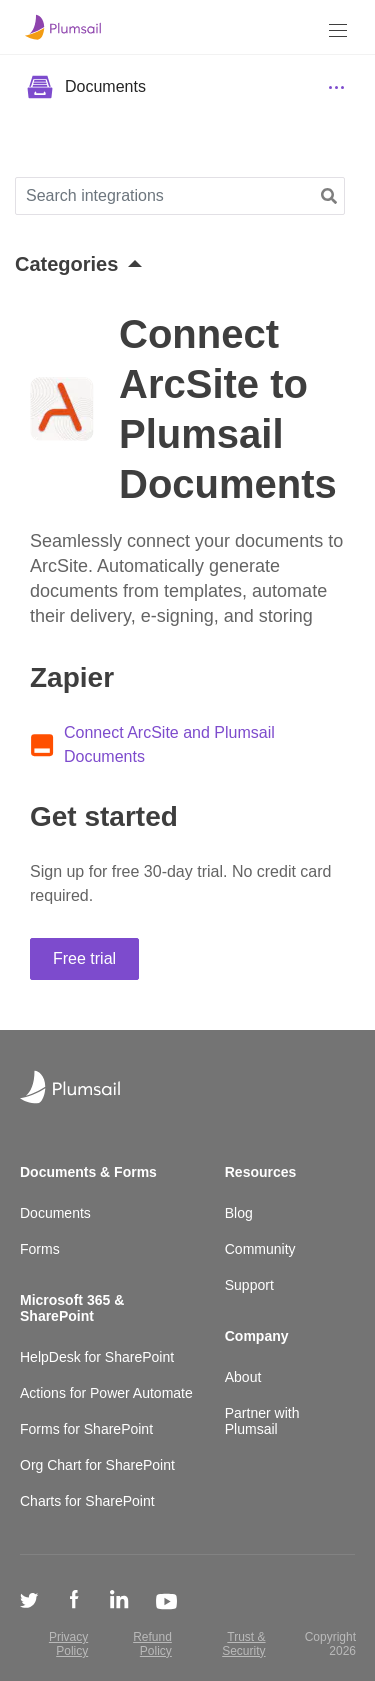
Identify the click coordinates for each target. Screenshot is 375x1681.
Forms (40, 1249)
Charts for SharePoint (87, 1501)
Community (260, 1249)
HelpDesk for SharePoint (97, 1357)
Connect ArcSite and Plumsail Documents (169, 744)
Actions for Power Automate (106, 1393)
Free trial (84, 958)
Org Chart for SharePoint (97, 1465)
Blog (239, 1213)
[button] (329, 196)
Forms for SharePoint (86, 1429)
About (243, 1377)
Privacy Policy (68, 1644)
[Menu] (338, 30)
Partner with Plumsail (262, 1421)
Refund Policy (152, 1644)
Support (249, 1285)
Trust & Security (243, 1644)
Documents (55, 1213)
